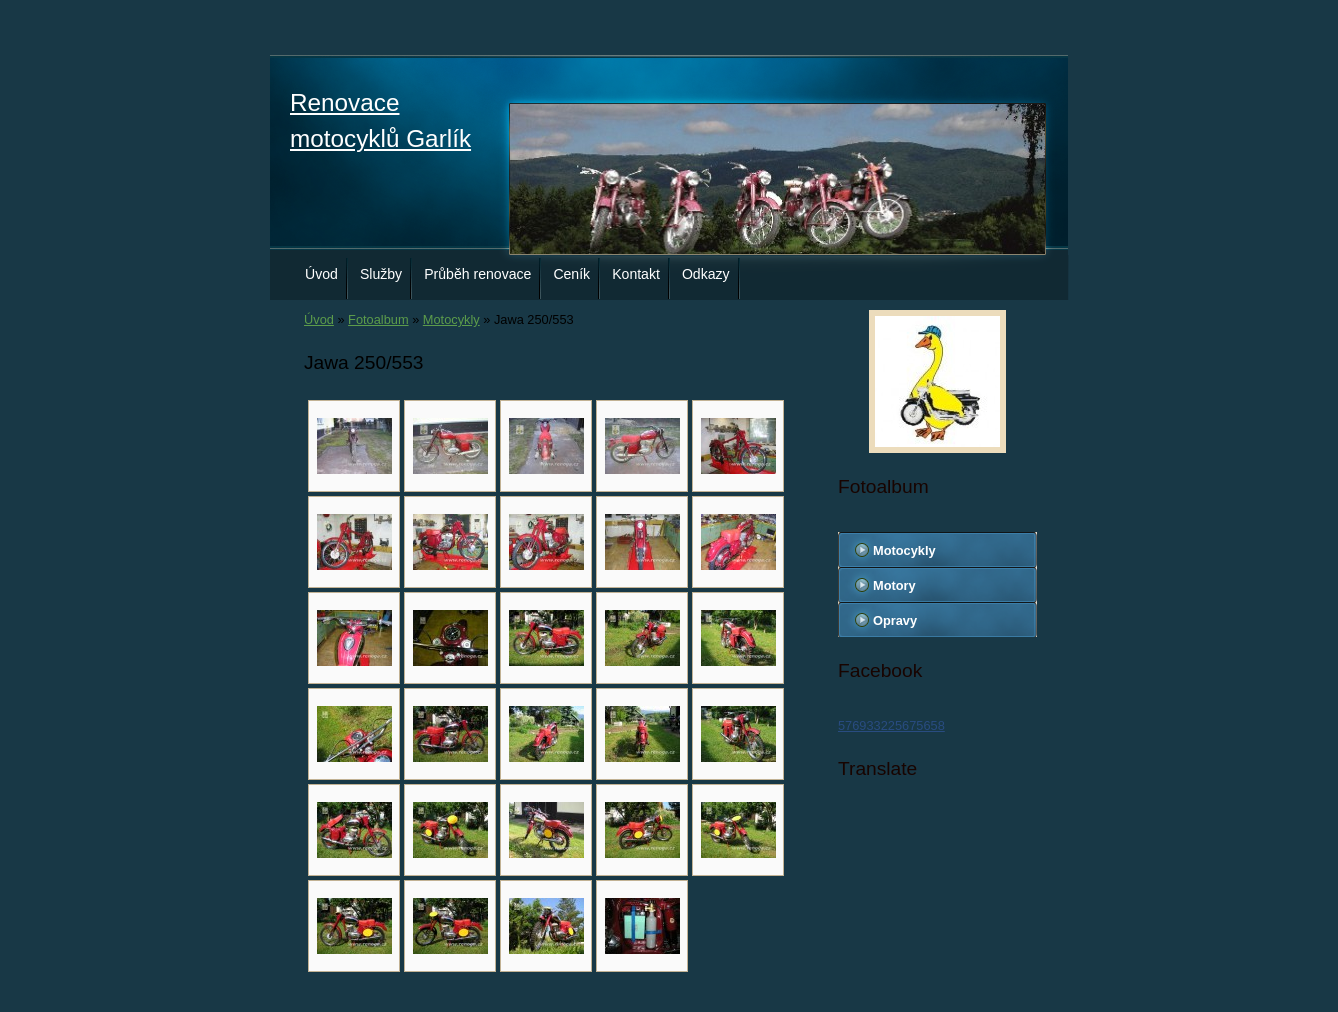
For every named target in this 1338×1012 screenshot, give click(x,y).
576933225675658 (891, 725)
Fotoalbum (378, 319)
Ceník (571, 274)
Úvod (321, 274)
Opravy (895, 620)
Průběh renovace (477, 274)
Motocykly (451, 319)
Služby (381, 274)
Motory (894, 585)
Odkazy (706, 274)
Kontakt (636, 274)
